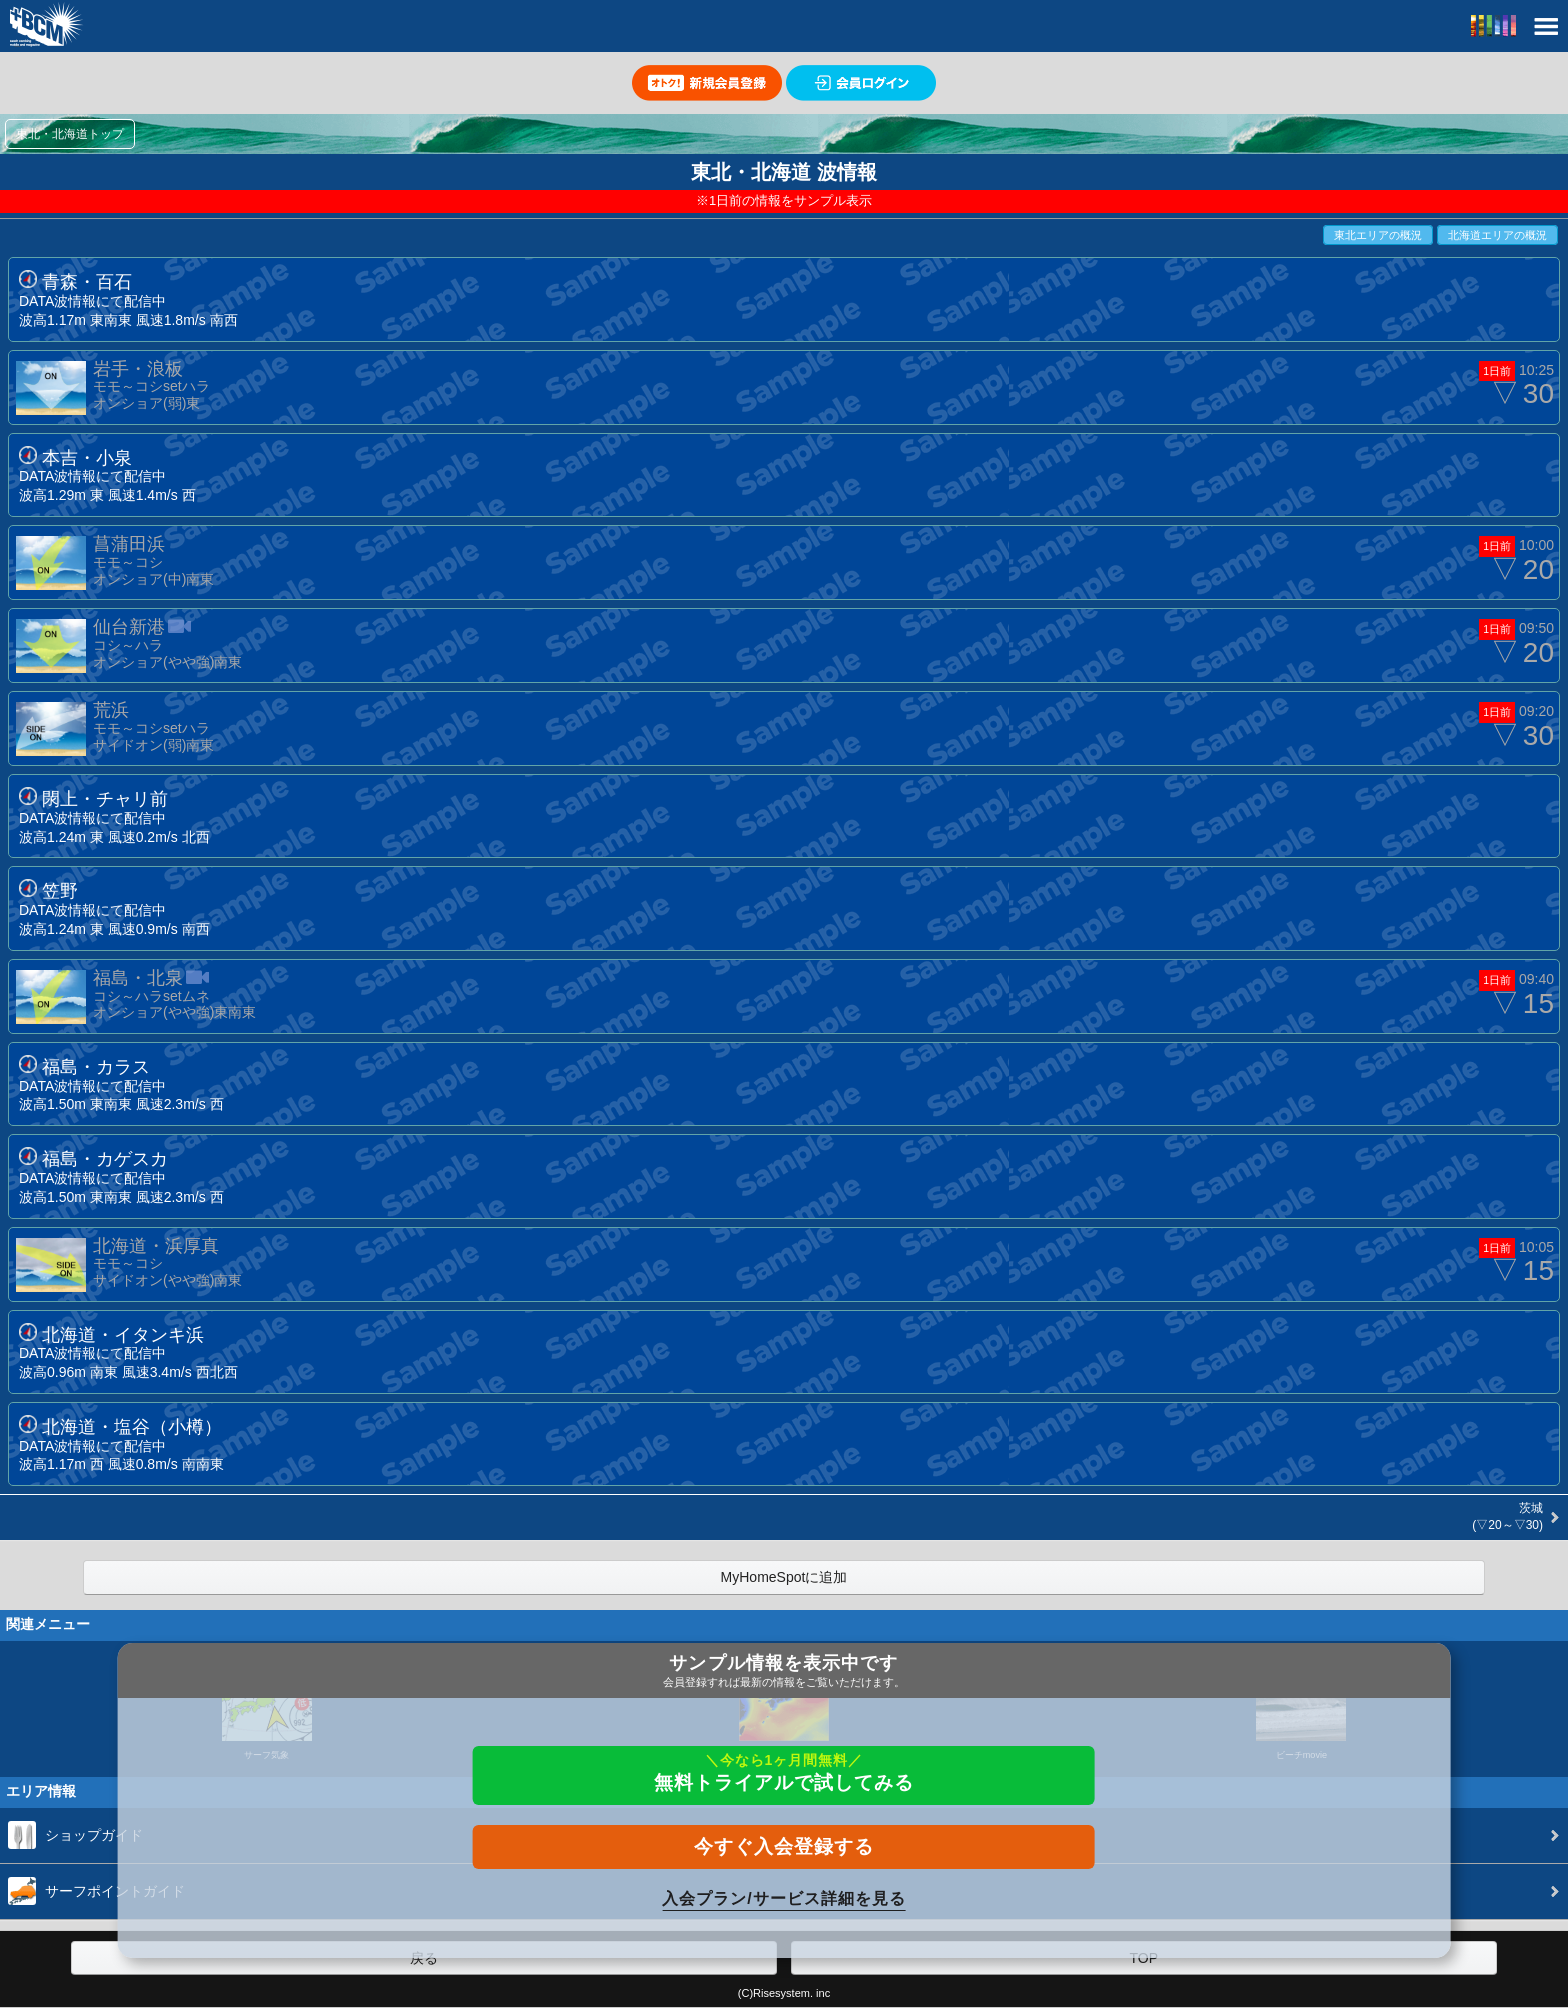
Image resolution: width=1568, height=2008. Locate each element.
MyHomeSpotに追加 (784, 1577)
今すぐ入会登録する (784, 1846)
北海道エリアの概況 (1497, 235)
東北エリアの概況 (1378, 235)
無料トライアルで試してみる (784, 1772)
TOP (1143, 1958)
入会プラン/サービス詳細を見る (783, 1898)
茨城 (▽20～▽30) (1506, 1516)
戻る (424, 1958)
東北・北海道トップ (70, 134)
